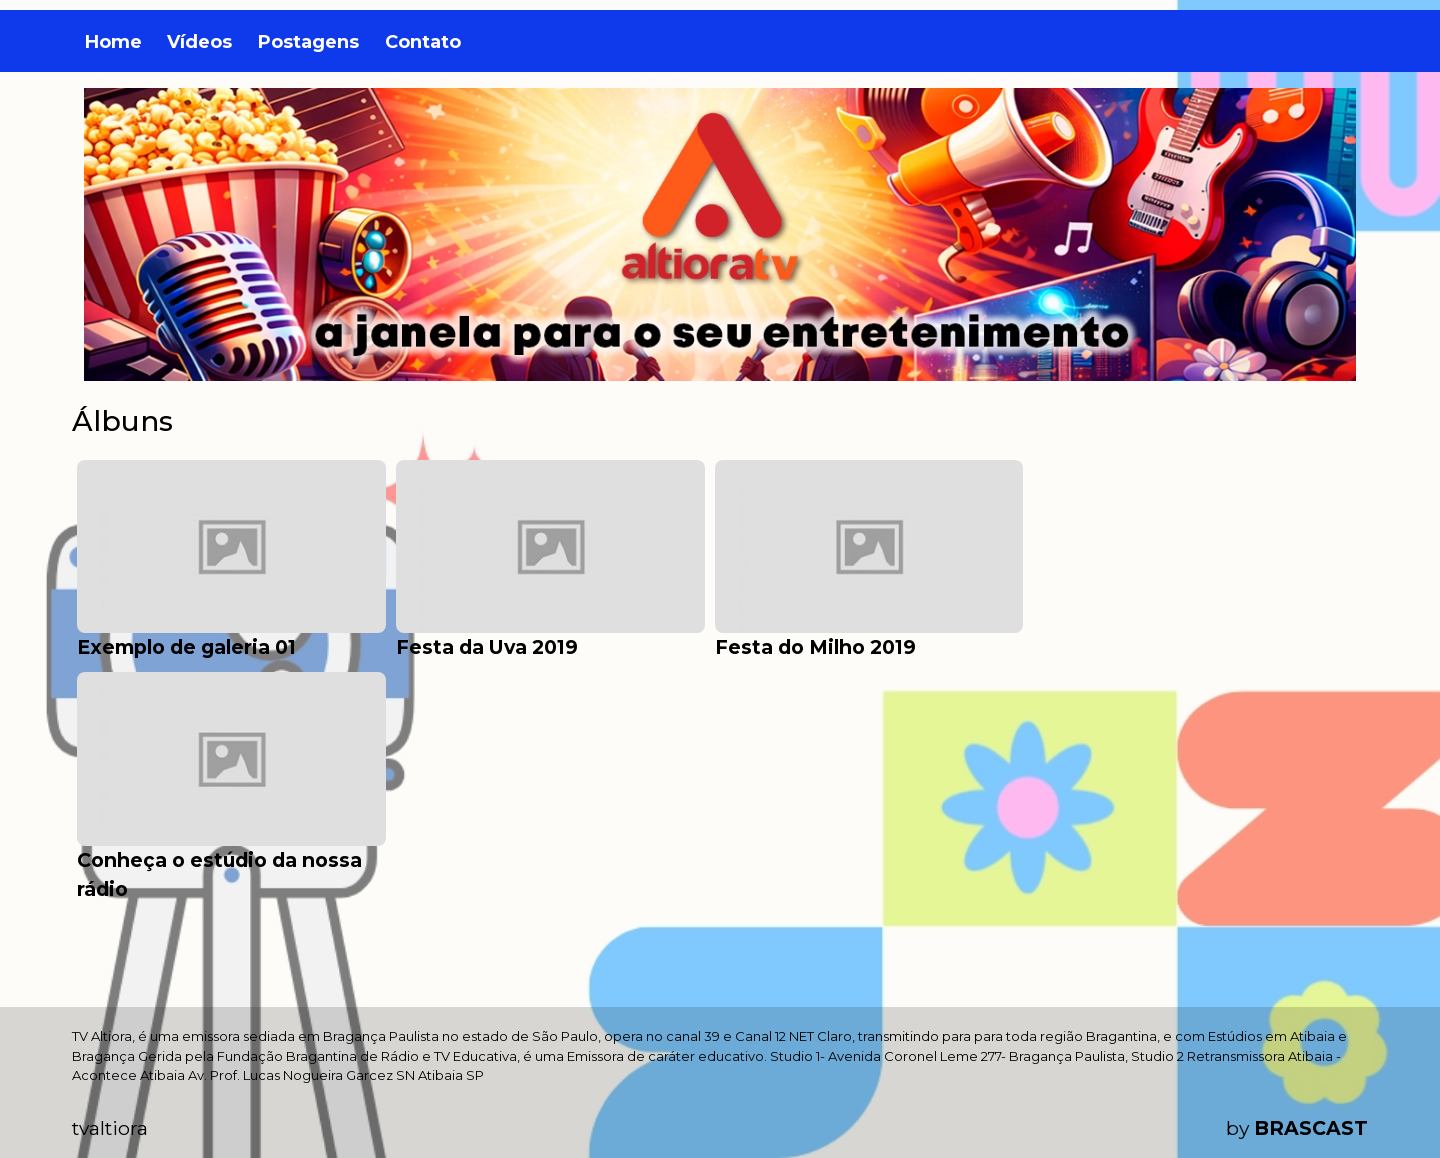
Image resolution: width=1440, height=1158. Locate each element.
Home (113, 42)
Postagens (308, 42)
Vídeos (199, 42)
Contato (423, 42)
